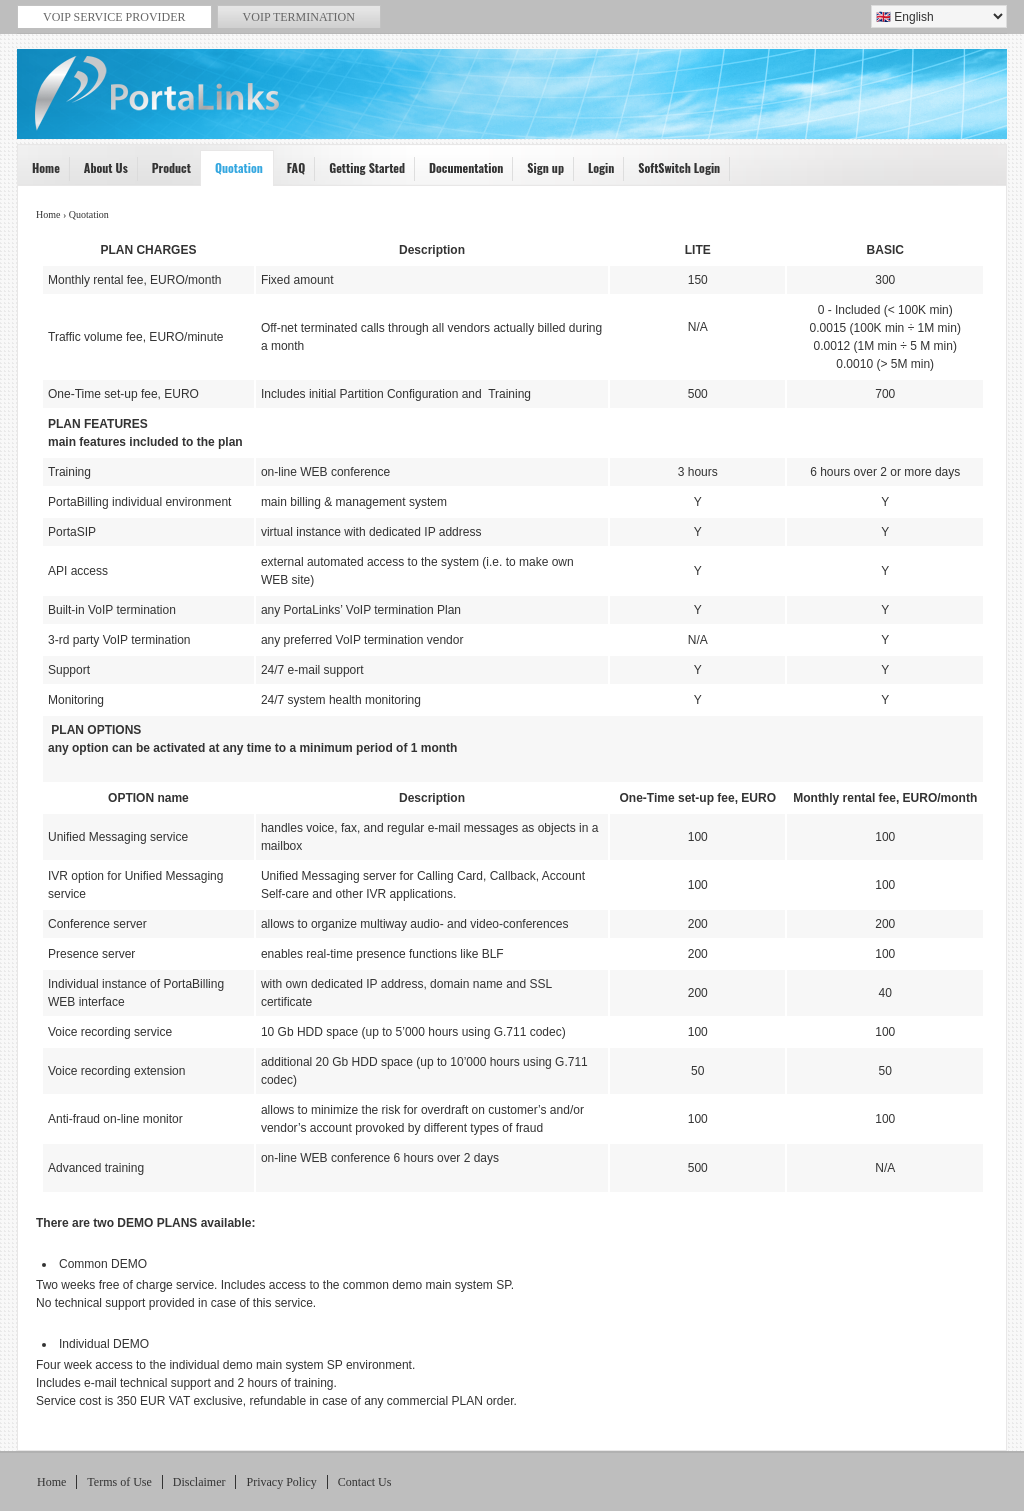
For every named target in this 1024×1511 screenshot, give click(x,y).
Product (165, 172)
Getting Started (360, 172)
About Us (99, 172)
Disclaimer (199, 1482)
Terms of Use (119, 1482)
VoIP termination (299, 17)
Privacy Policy (281, 1482)
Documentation (459, 172)
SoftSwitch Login (672, 172)
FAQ (289, 172)
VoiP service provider (114, 17)
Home (39, 172)
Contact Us (365, 1482)
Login (594, 172)
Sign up (539, 172)
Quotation (231, 172)
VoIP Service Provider (515, 106)
